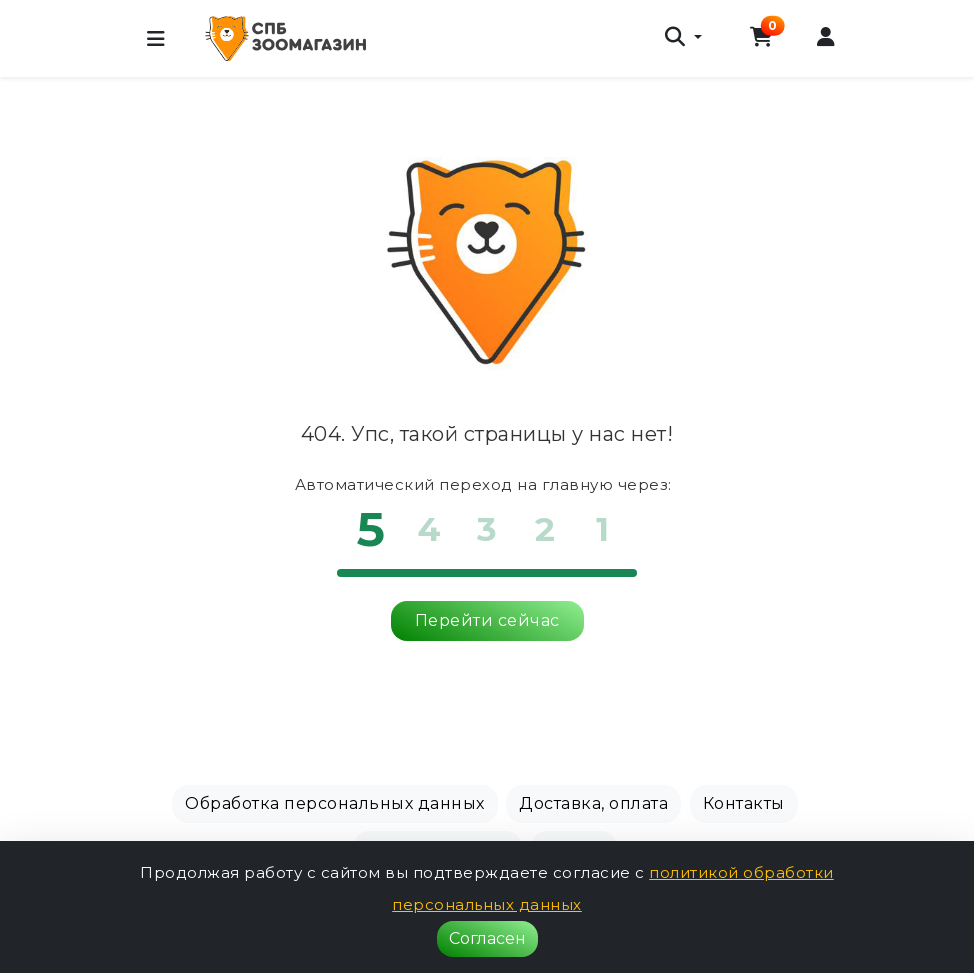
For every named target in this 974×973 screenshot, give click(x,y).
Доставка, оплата (593, 803)
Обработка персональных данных (335, 803)
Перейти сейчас (487, 620)
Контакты (744, 803)
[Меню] (156, 39)
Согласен (487, 938)
